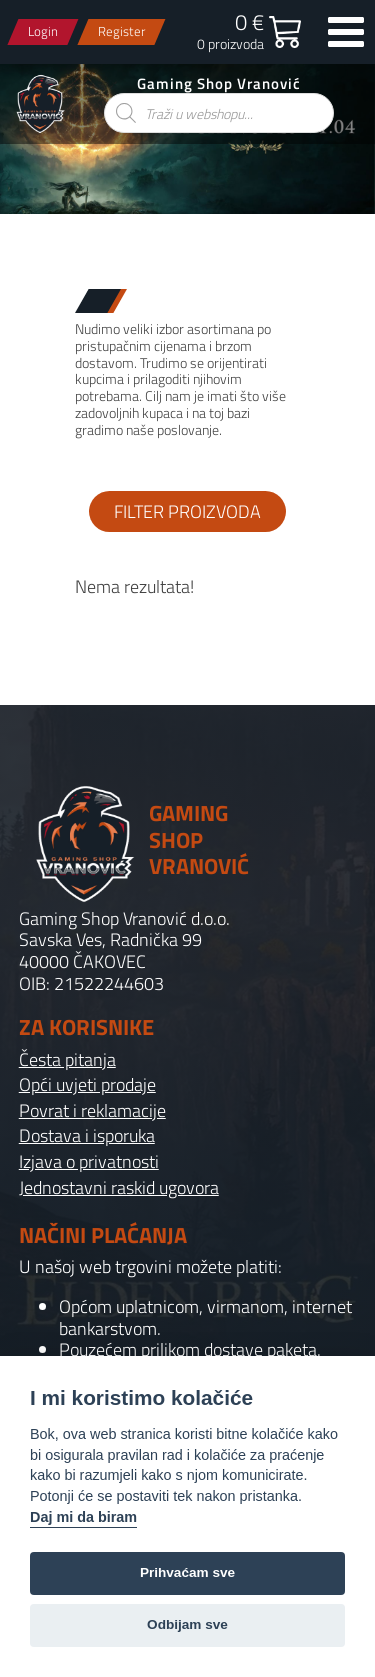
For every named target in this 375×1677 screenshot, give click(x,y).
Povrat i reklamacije (92, 1111)
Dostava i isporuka (87, 1136)
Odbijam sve (187, 1624)
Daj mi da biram (83, 1517)
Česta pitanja (67, 1060)
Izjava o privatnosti (89, 1162)
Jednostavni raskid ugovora (119, 1188)
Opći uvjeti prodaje (87, 1085)
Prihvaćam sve (187, 1572)
